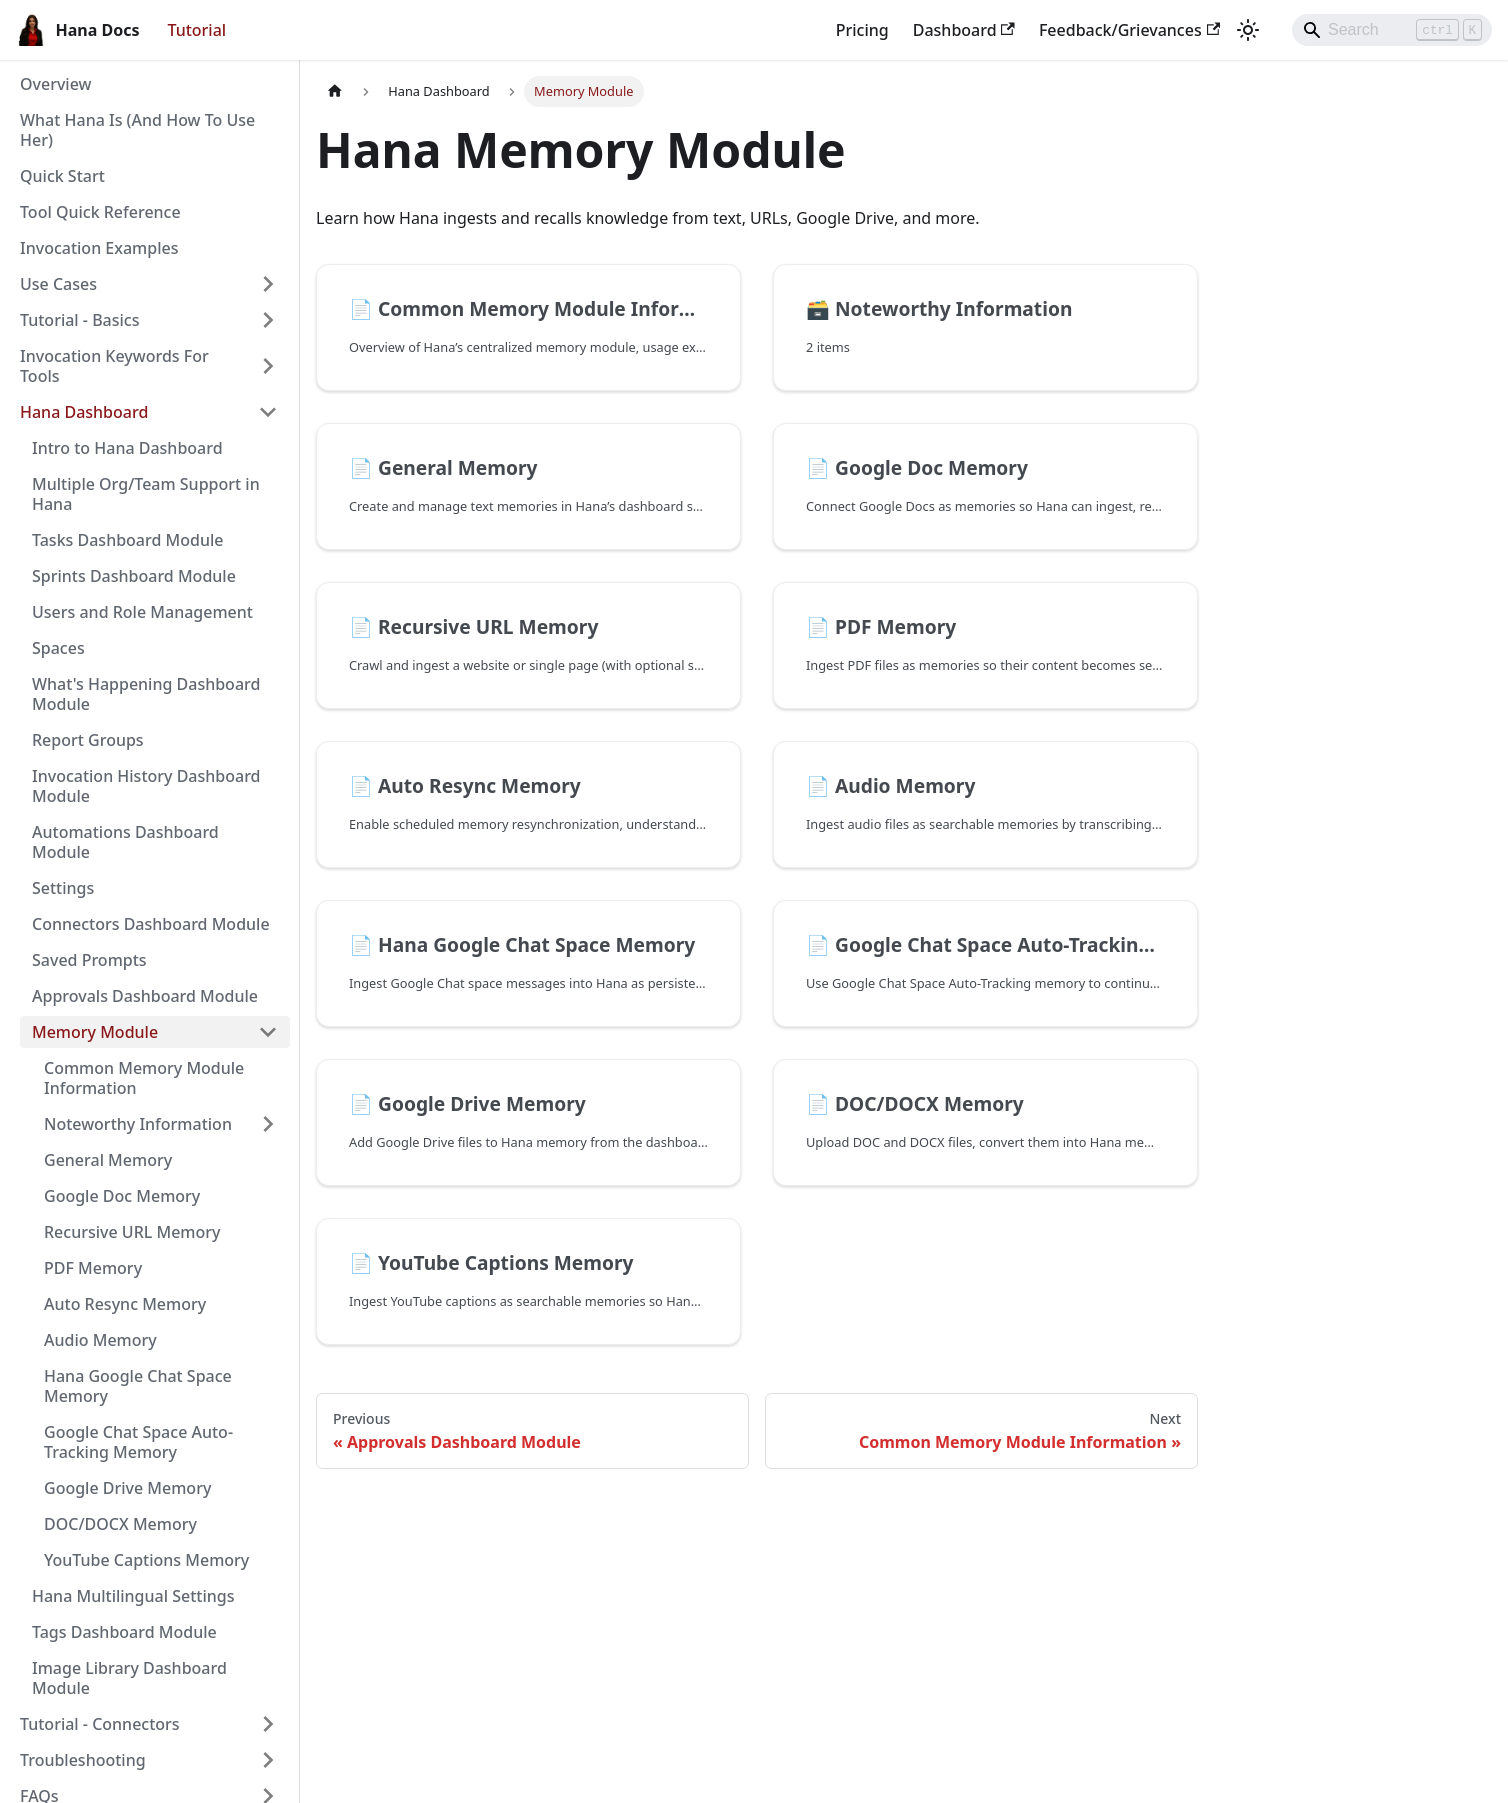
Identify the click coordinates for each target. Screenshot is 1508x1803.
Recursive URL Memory (132, 1232)
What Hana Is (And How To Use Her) (137, 130)
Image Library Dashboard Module (129, 1678)
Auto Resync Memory (125, 1304)
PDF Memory (93, 1268)
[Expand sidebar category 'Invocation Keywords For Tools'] (268, 366)
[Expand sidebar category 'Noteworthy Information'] (268, 1124)
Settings (63, 888)
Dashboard (964, 30)
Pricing (862, 30)
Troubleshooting (83, 1760)
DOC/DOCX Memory (120, 1524)
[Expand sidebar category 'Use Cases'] (268, 284)
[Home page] (335, 91)
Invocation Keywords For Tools (114, 366)
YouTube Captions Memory (146, 1560)
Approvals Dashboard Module (145, 996)
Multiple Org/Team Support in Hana (146, 494)
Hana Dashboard (84, 412)
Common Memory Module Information (144, 1078)
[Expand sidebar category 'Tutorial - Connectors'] (268, 1724)
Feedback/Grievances (1129, 30)
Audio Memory (100, 1340)
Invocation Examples (99, 248)
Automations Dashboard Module (125, 842)
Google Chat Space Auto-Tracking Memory (138, 1442)
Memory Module (95, 1032)
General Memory (108, 1160)
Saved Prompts (89, 960)
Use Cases (58, 284)
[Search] (1392, 30)
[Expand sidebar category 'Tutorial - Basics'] (268, 320)
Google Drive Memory (127, 1488)
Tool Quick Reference (100, 212)
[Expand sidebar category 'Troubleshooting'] (268, 1760)
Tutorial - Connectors (100, 1724)
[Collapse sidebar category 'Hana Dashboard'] (268, 412)
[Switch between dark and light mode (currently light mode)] (1248, 30)
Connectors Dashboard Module (151, 924)
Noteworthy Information (138, 1124)
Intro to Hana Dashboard (127, 448)
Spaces (58, 648)
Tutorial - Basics (80, 320)
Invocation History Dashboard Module (146, 786)
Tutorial (196, 30)
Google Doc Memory (122, 1196)
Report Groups (88, 740)
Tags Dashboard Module (124, 1632)
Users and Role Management (142, 612)
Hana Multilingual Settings (133, 1596)
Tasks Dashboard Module (127, 540)
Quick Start (62, 176)
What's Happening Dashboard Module (146, 694)
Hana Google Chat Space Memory (138, 1386)
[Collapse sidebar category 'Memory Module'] (268, 1032)
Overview (55, 84)
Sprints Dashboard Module (134, 576)
